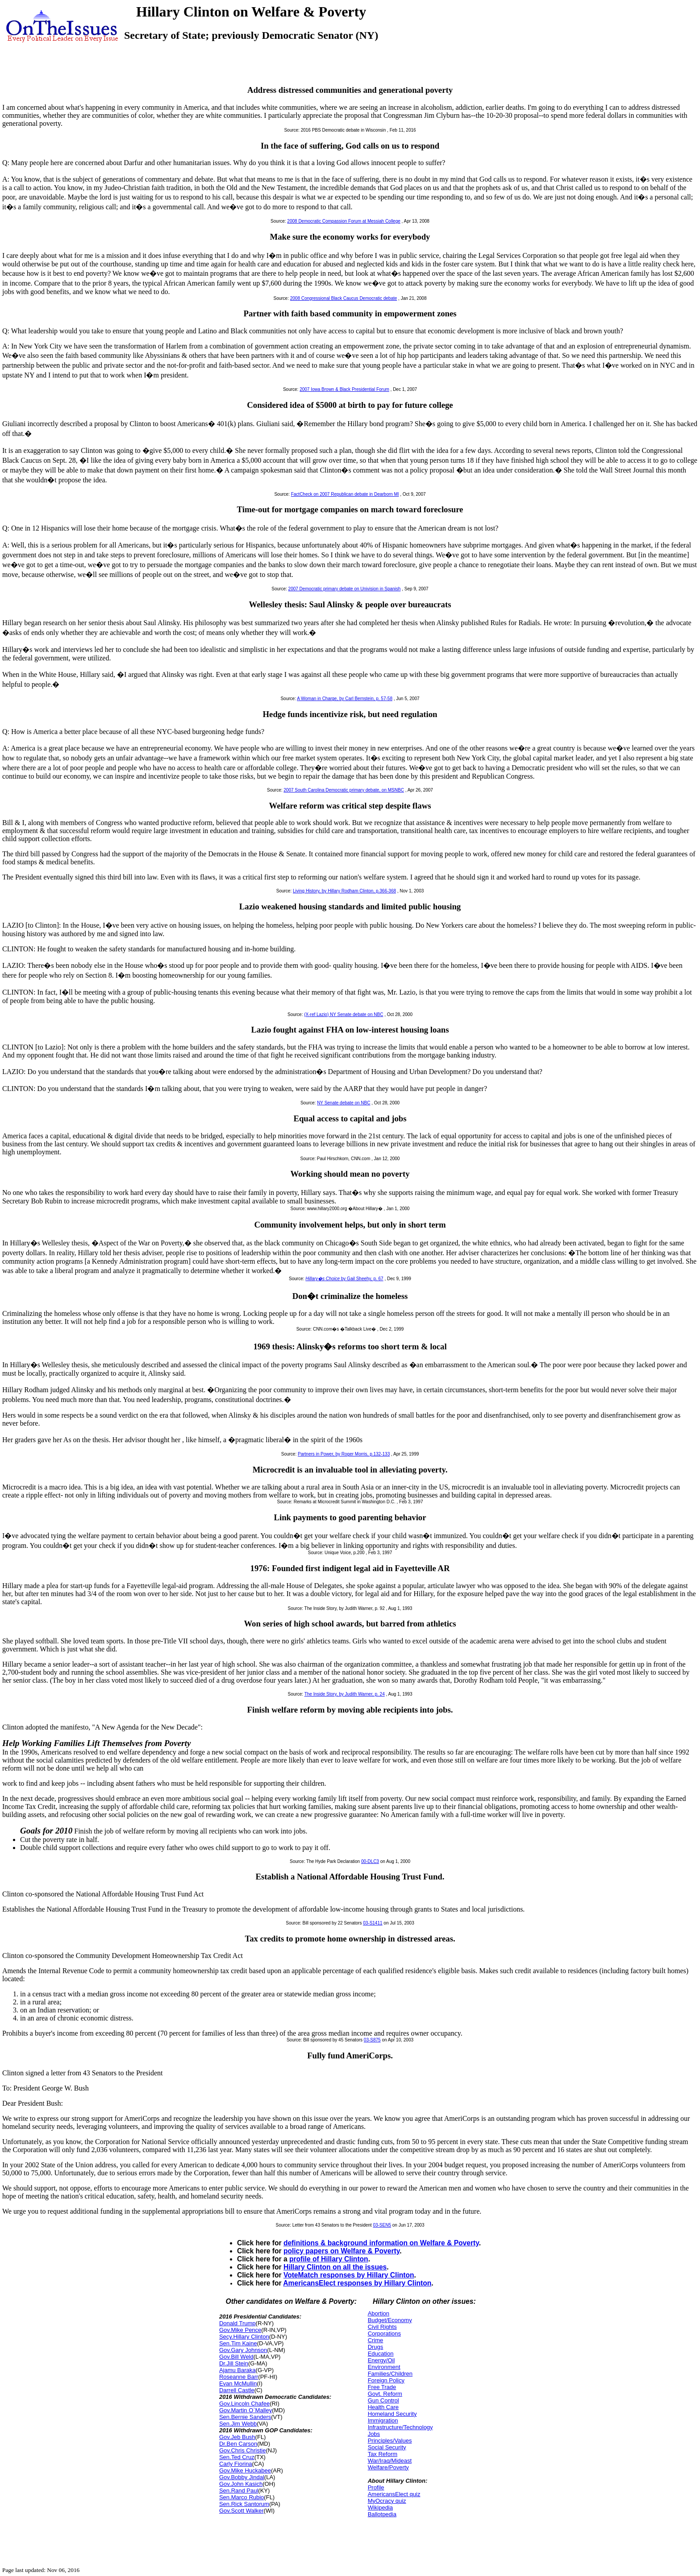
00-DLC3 (370, 1861)
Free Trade (382, 2387)
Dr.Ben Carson (238, 2443)
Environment (384, 2367)
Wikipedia (380, 2507)
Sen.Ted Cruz (236, 2457)
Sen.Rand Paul (238, 2490)
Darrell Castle (236, 2390)
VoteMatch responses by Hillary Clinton (348, 2275)
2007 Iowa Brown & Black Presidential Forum (344, 389)
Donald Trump (237, 2323)
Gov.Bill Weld (236, 2356)
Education (381, 2353)
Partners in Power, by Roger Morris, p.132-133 (344, 1454)
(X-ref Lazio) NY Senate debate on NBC (343, 1014)
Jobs (374, 2434)
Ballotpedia (382, 2514)
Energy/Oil (381, 2360)
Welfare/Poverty (388, 2467)
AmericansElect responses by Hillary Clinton (357, 2283)
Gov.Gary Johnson (243, 2350)
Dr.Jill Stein (233, 2363)
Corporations (384, 2333)
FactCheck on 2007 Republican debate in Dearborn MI (345, 494)
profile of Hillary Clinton (328, 2259)
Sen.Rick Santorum (244, 2504)
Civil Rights (382, 2326)
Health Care (383, 2407)
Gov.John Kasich (240, 2484)
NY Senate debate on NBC (343, 1102)
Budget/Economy (390, 2320)
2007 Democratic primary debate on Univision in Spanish (344, 588)
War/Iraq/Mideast (390, 2460)
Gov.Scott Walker (241, 2510)
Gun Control (383, 2400)
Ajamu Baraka (237, 2370)
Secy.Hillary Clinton (244, 2336)
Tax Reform (382, 2454)
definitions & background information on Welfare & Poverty (381, 2243)
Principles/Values (390, 2440)
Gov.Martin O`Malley (245, 2410)
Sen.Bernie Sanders (245, 2417)
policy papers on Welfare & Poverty (341, 2251)
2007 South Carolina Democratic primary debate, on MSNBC (343, 790)
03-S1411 (372, 1923)
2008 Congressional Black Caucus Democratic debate (343, 298)
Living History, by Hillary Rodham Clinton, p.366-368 (344, 890)
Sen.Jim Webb (238, 2423)
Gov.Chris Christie (242, 2450)
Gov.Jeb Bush (237, 2437)
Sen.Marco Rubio (241, 2497)
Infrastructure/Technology (400, 2427)
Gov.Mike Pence (240, 2330)
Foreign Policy (386, 2380)
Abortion (378, 2313)
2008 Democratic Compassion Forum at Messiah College (343, 221)
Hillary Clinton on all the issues (335, 2267)
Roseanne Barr (238, 2376)
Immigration (383, 2420)
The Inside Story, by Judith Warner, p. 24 (344, 1694)
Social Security (387, 2447)
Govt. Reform (385, 2393)
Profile (376, 2487)
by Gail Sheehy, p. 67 (344, 1278)
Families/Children (390, 2373)
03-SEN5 (382, 2225)
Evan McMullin (238, 2383)
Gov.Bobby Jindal (241, 2477)
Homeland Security (392, 2413)
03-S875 (372, 2039)
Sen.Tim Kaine (238, 2343)
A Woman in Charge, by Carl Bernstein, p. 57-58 (344, 698)
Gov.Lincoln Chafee (244, 2403)
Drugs (375, 2347)
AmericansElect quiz (394, 2494)
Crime (375, 2340)
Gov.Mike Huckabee (245, 2470)
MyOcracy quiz (387, 2500)
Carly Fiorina (235, 2463)
